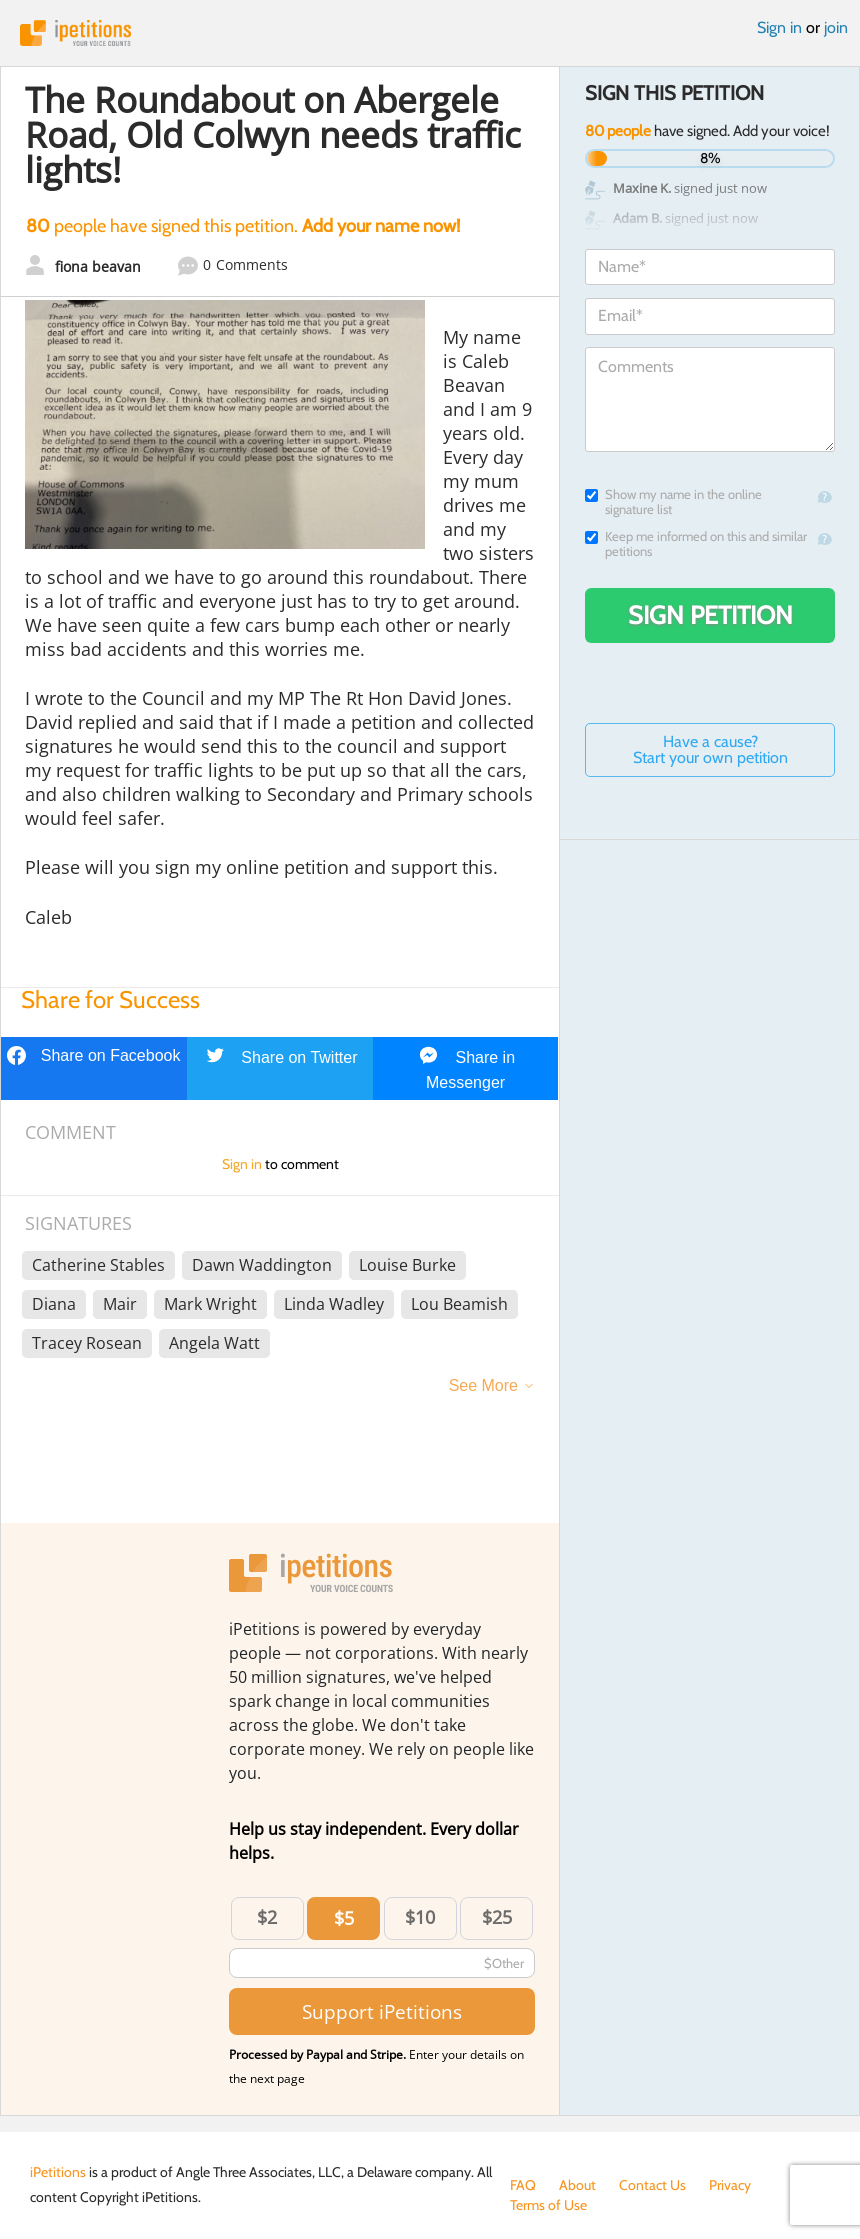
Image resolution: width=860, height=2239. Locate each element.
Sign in (779, 27)
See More (483, 1385)
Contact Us (652, 2185)
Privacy (730, 2185)
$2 (267, 1917)
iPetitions (430, 33)
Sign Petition (710, 615)
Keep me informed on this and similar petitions (696, 544)
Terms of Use (548, 2205)
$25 (497, 1917)
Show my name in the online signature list (673, 502)
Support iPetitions (382, 2011)
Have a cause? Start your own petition (710, 749)
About (577, 2185)
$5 (344, 1918)
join (836, 27)
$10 (420, 1917)
